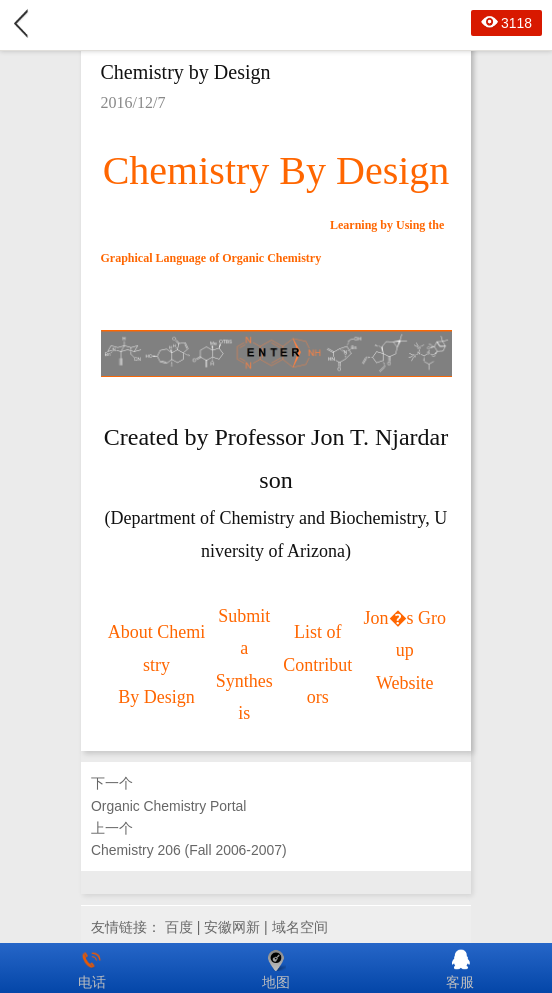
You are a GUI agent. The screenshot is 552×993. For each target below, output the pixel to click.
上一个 (276, 841)
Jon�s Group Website (405, 650)
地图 (276, 968)
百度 (179, 927)
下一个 (276, 796)
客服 (460, 968)
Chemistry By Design (276, 170)
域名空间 (300, 927)
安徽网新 (232, 927)
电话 (92, 968)
